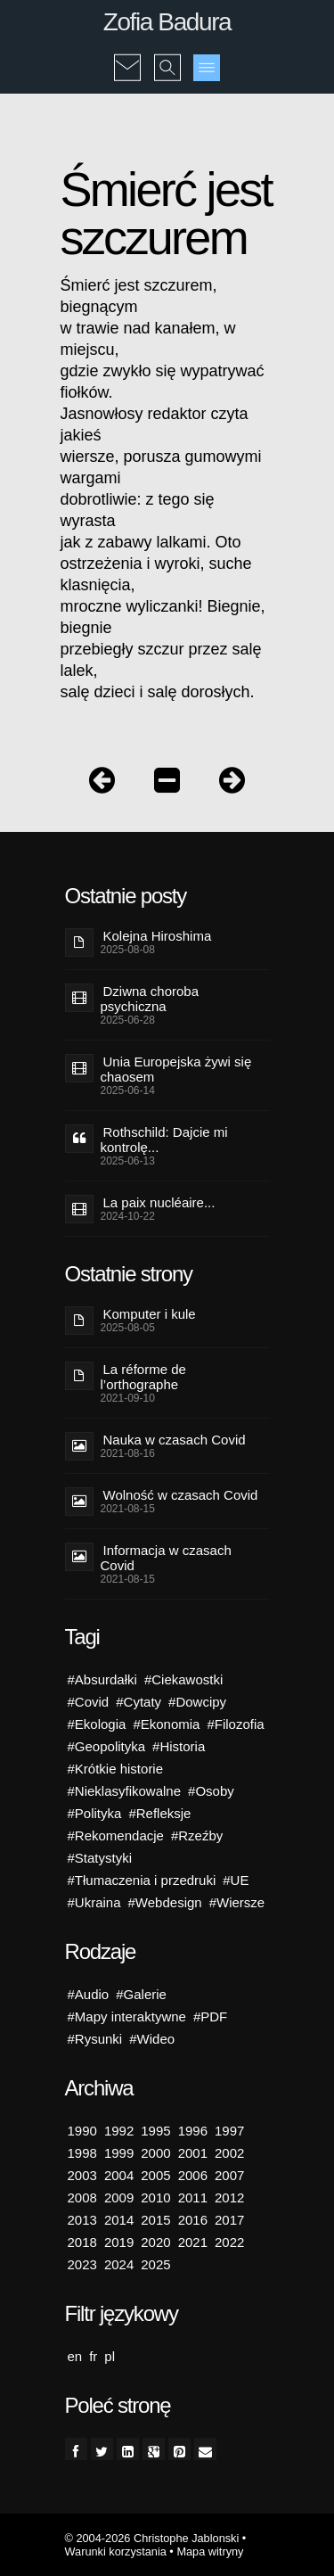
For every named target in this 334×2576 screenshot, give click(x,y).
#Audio (89, 1994)
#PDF (210, 2016)
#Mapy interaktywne (127, 2016)
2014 (119, 2219)
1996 (193, 2130)
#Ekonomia (166, 1724)
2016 (193, 2219)
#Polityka (95, 1813)
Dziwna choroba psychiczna (150, 998)
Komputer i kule (149, 1313)
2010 (155, 2197)
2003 (82, 2175)
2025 (155, 2264)
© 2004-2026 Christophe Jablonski (152, 2538)
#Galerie (141, 1994)
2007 (229, 2175)
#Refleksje (159, 1813)
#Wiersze (237, 1902)
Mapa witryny (209, 2551)
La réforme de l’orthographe (143, 1377)
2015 (155, 2219)
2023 (82, 2264)
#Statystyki (100, 1857)
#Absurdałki (102, 1679)
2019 (119, 2242)
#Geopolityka (107, 1746)
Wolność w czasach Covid (180, 1494)
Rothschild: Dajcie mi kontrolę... (164, 1139)
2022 (229, 2242)
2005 (155, 2175)
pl (109, 2356)
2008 (82, 2197)
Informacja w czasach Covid (166, 1558)
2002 (229, 2152)
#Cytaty (138, 1701)
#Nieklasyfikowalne (125, 1790)
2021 (193, 2242)
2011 (193, 2197)
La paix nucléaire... (159, 1202)
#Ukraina (94, 1902)
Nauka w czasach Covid (174, 1439)
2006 (193, 2175)
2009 (119, 2197)
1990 (82, 2130)
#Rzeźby (197, 1835)
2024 (119, 2264)
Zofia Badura (167, 22)
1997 (229, 2130)
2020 (155, 2242)
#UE (235, 1880)
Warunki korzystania (116, 2551)
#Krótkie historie (116, 1768)
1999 (119, 2152)
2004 (119, 2175)
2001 (193, 2152)
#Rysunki (95, 2038)
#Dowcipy (197, 1701)
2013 (82, 2219)
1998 (82, 2152)
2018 (82, 2242)
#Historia (178, 1746)
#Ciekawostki (183, 1679)
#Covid (89, 1701)
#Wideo (152, 2038)
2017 (229, 2219)
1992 (119, 2130)
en (75, 2356)
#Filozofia (235, 1724)
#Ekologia (97, 1724)
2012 (229, 2197)
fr (93, 2356)
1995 (155, 2130)
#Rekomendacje (116, 1835)
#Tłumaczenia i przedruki (142, 1880)
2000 (155, 2152)
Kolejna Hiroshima (157, 935)
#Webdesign (165, 1902)
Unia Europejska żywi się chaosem (176, 1069)
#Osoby (211, 1790)
